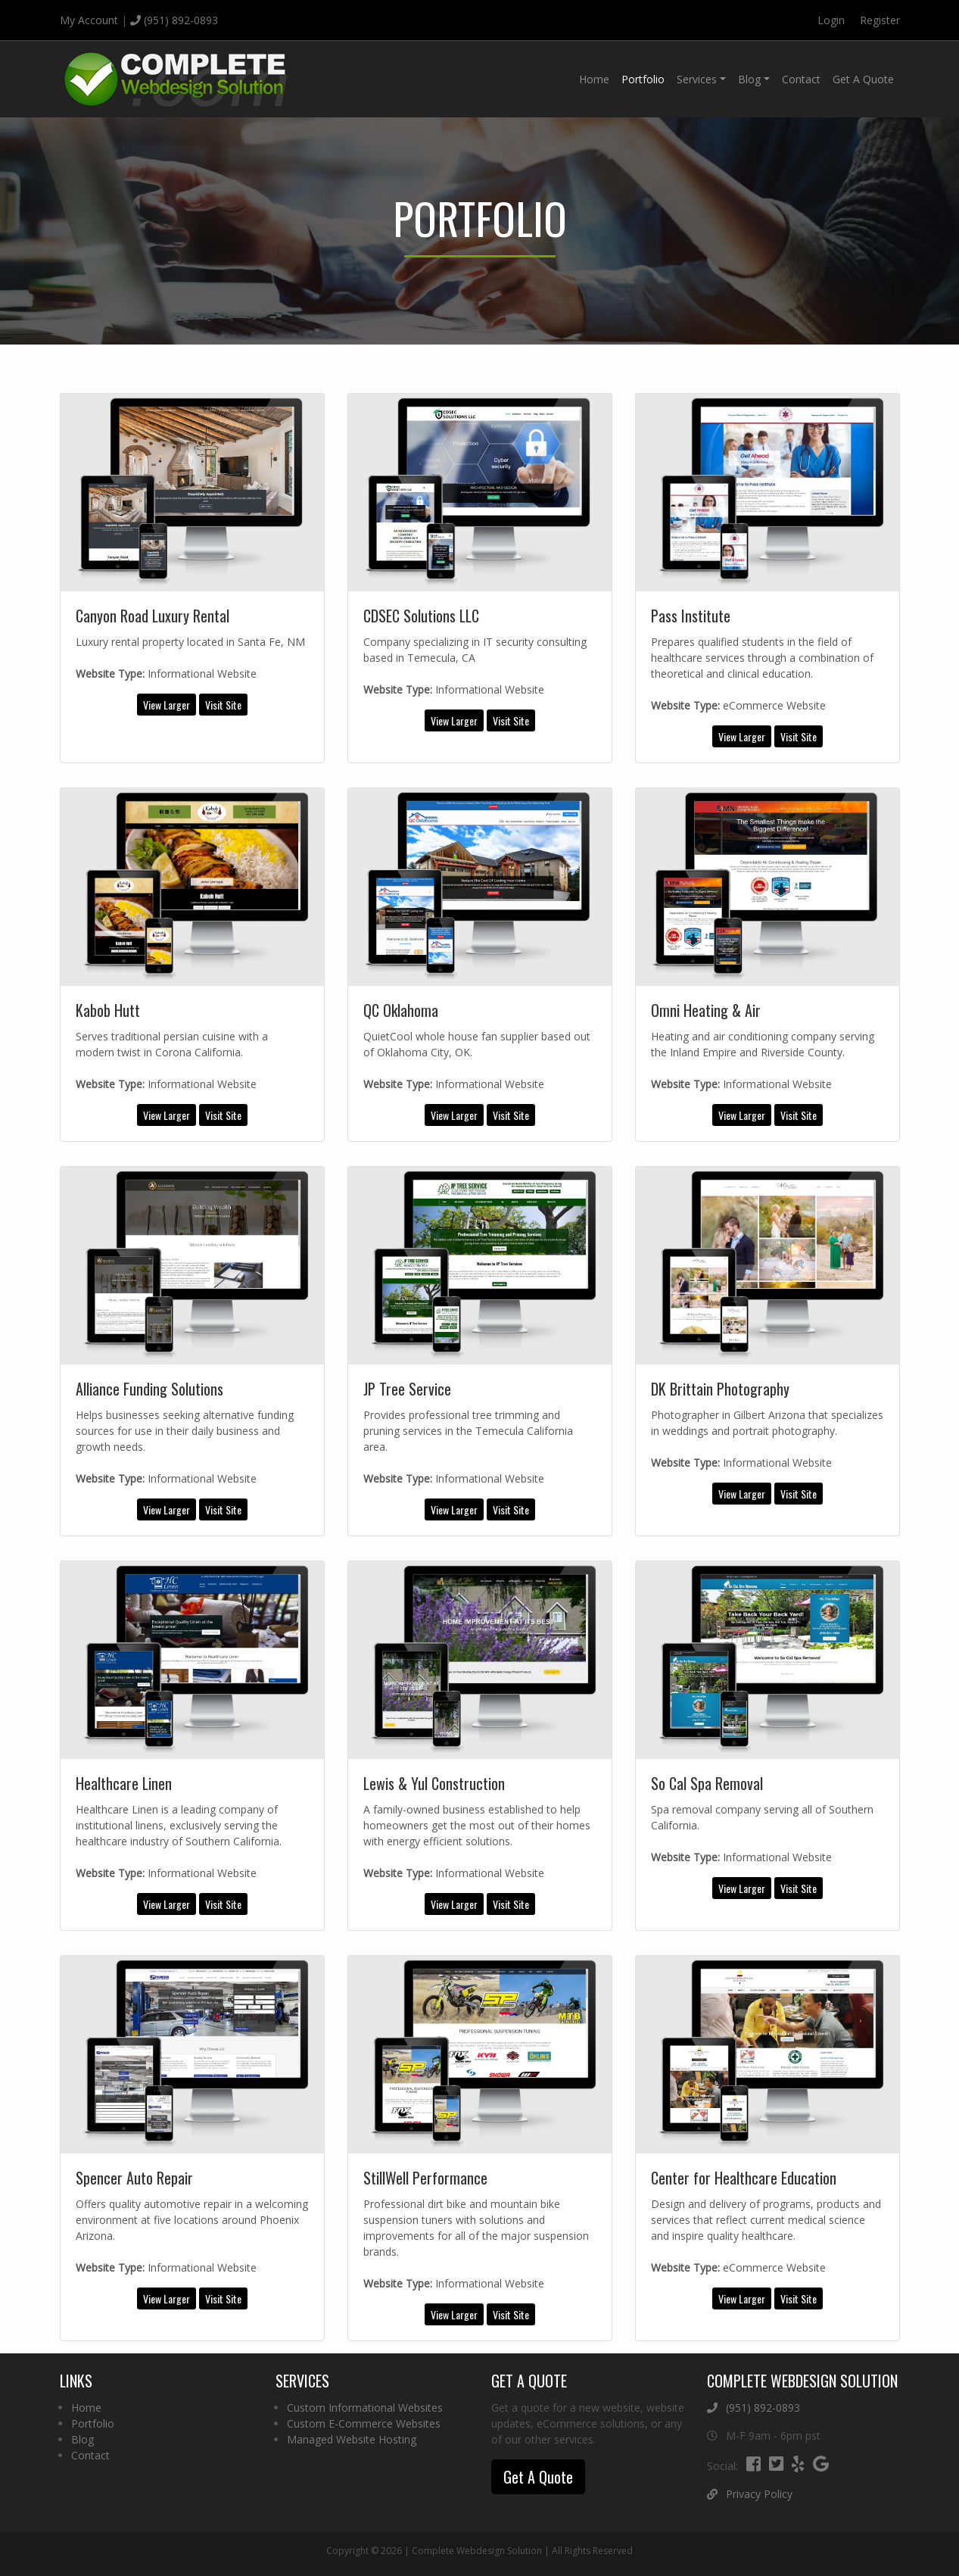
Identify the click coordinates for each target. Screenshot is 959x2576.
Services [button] (697, 79)
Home (594, 79)
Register (880, 20)
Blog (82, 2439)
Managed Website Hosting (351, 2439)
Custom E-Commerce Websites (364, 2423)
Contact (801, 79)
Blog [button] (749, 79)
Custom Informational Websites (365, 2407)
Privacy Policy (749, 2494)
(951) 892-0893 (174, 20)
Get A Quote (863, 79)
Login (831, 20)
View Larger (166, 705)
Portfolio (643, 79)
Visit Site (223, 705)
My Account (89, 20)
